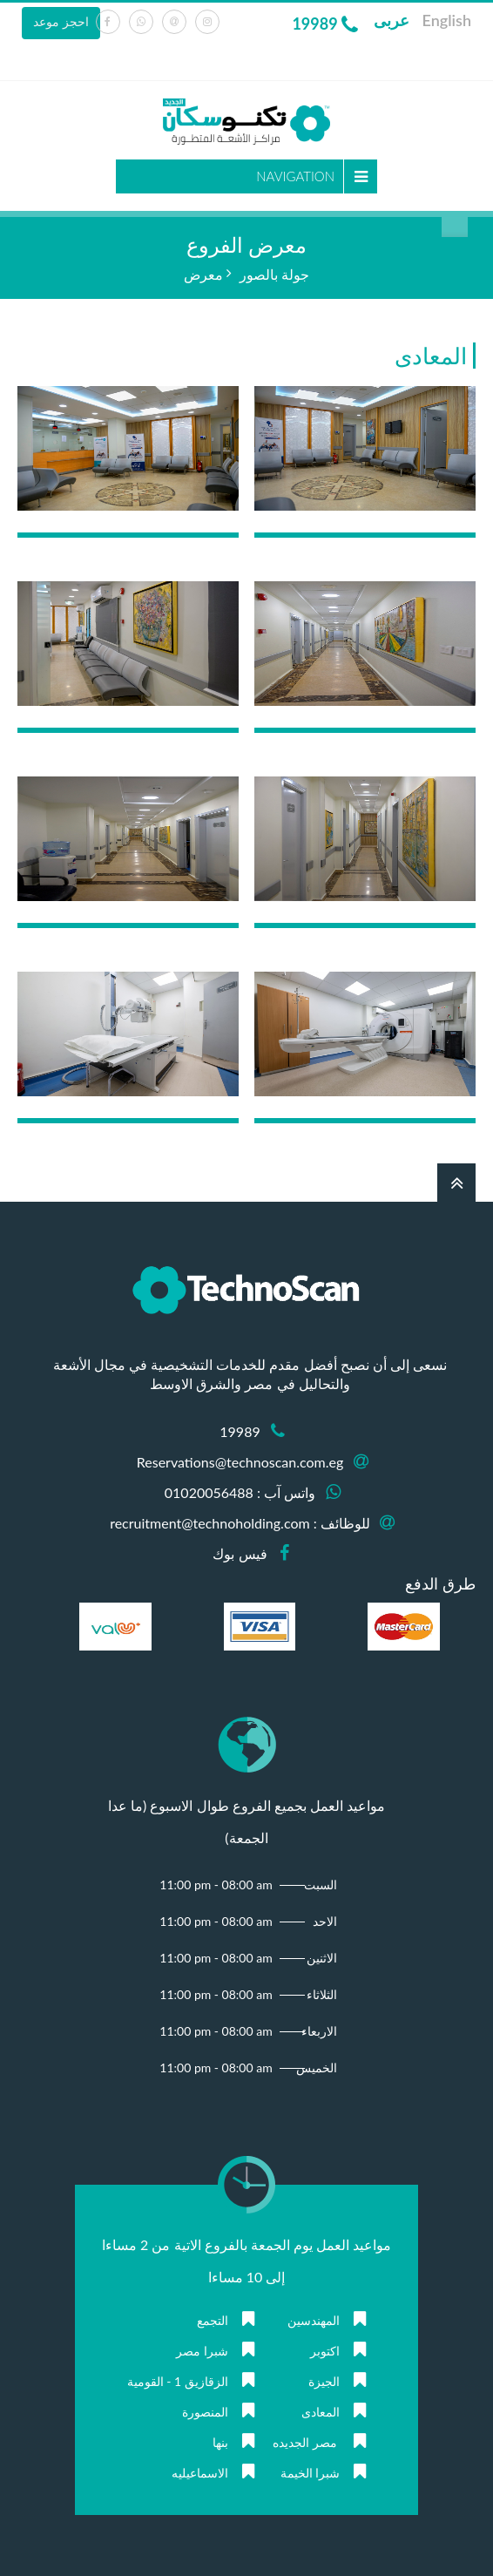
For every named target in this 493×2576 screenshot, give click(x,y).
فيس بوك (240, 1553)
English (446, 20)
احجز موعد (61, 21)
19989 (325, 23)
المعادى (431, 355)
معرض (203, 274)
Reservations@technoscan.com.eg (240, 1462)
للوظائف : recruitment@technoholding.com (240, 1523)
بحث (455, 224)
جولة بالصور (274, 274)
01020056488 (209, 1492)
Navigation (295, 176)
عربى (391, 20)
